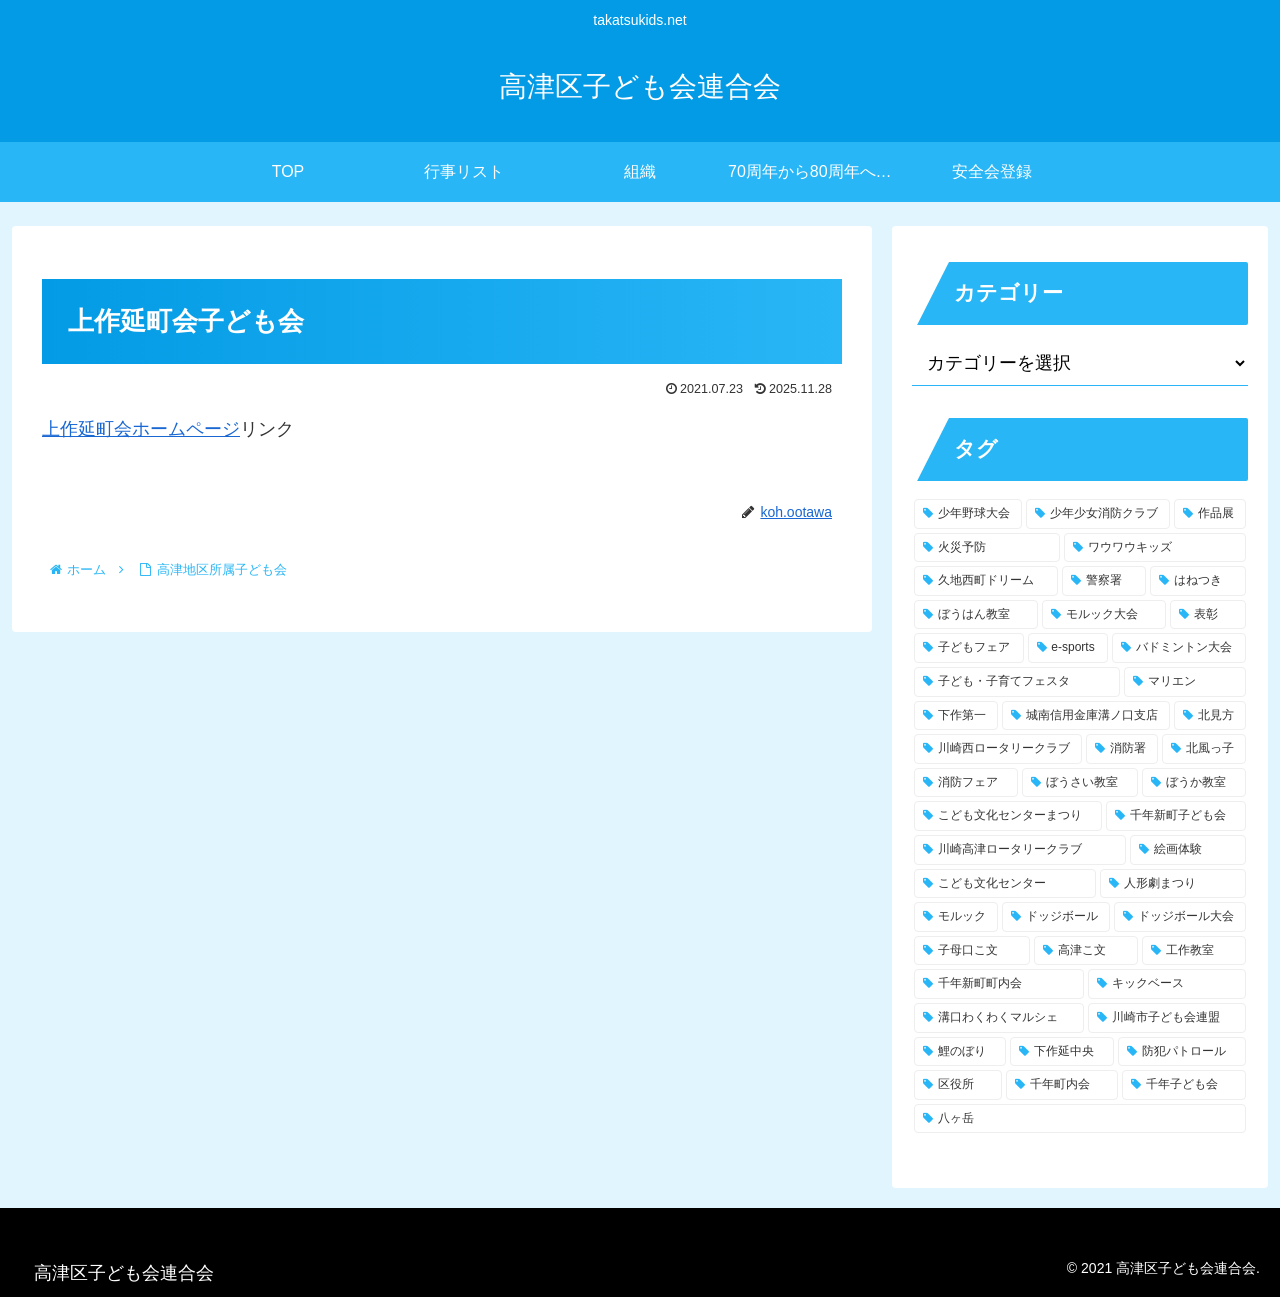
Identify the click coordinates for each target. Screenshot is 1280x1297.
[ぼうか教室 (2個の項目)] (1194, 783)
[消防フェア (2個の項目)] (966, 783)
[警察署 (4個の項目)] (1104, 581)
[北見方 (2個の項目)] (1210, 716)
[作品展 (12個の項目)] (1210, 514)
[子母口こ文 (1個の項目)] (972, 951)
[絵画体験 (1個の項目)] (1188, 850)
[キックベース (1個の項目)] (1167, 984)
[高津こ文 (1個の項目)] (1086, 951)
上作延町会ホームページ (141, 429)
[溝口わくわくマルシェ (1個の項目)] (999, 1018)
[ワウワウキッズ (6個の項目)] (1155, 548)
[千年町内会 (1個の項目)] (1062, 1085)
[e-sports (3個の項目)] (1068, 648)
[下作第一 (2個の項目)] (956, 716)
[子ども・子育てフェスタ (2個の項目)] (1017, 682)
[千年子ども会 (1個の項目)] (1184, 1085)
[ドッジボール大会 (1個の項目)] (1180, 917)
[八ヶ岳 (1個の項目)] (1080, 1119)
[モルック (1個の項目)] (956, 917)
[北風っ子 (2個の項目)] (1204, 749)
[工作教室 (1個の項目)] (1194, 951)
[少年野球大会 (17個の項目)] (968, 514)
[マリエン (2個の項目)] (1185, 682)
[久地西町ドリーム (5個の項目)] (986, 581)
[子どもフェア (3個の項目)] (969, 648)
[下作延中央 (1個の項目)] (1062, 1052)
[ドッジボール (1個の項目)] (1056, 917)
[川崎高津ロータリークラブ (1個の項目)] (1020, 850)
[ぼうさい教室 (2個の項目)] (1080, 783)
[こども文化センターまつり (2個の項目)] (1008, 816)
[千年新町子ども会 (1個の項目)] (1176, 816)
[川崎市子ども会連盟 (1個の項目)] (1167, 1018)
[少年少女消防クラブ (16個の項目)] (1098, 514)
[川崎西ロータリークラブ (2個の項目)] (998, 749)
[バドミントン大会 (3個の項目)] (1179, 648)
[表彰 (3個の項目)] (1208, 615)
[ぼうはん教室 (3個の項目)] (976, 615)
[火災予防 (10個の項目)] (987, 548)
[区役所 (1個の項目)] (958, 1085)
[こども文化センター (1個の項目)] (1005, 884)
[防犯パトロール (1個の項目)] (1182, 1052)
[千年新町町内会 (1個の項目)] (999, 984)
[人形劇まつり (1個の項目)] (1173, 884)
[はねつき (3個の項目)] (1198, 581)
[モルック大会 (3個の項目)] (1104, 615)
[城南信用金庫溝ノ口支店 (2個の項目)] (1086, 716)
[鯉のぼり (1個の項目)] (960, 1052)
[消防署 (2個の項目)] (1122, 749)
